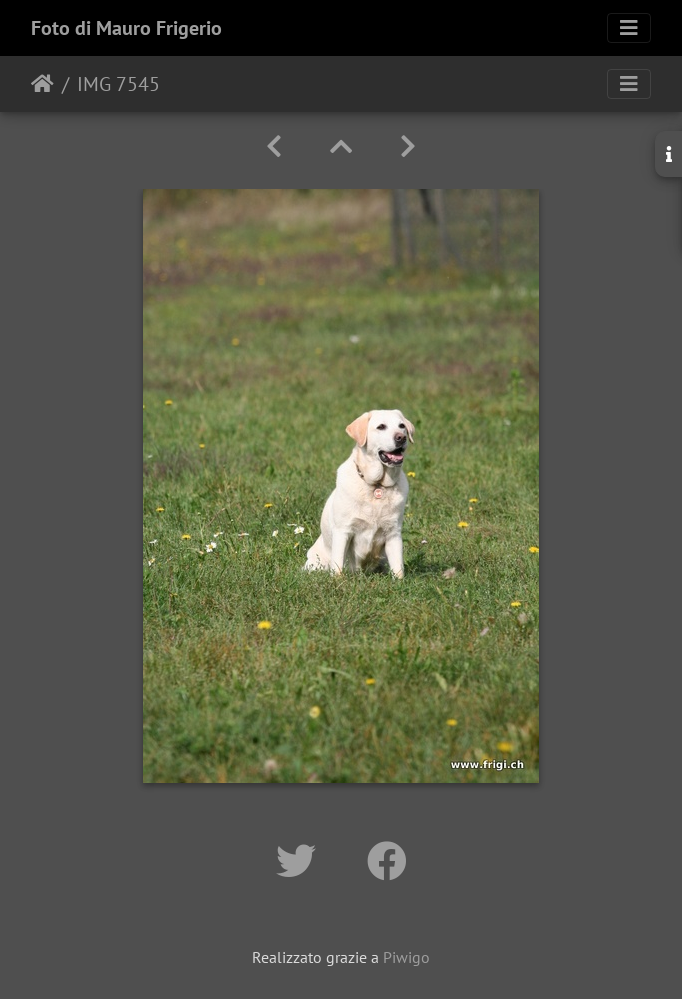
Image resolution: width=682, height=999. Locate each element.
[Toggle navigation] (629, 28)
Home (42, 84)
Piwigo (406, 957)
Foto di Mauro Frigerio (126, 28)
